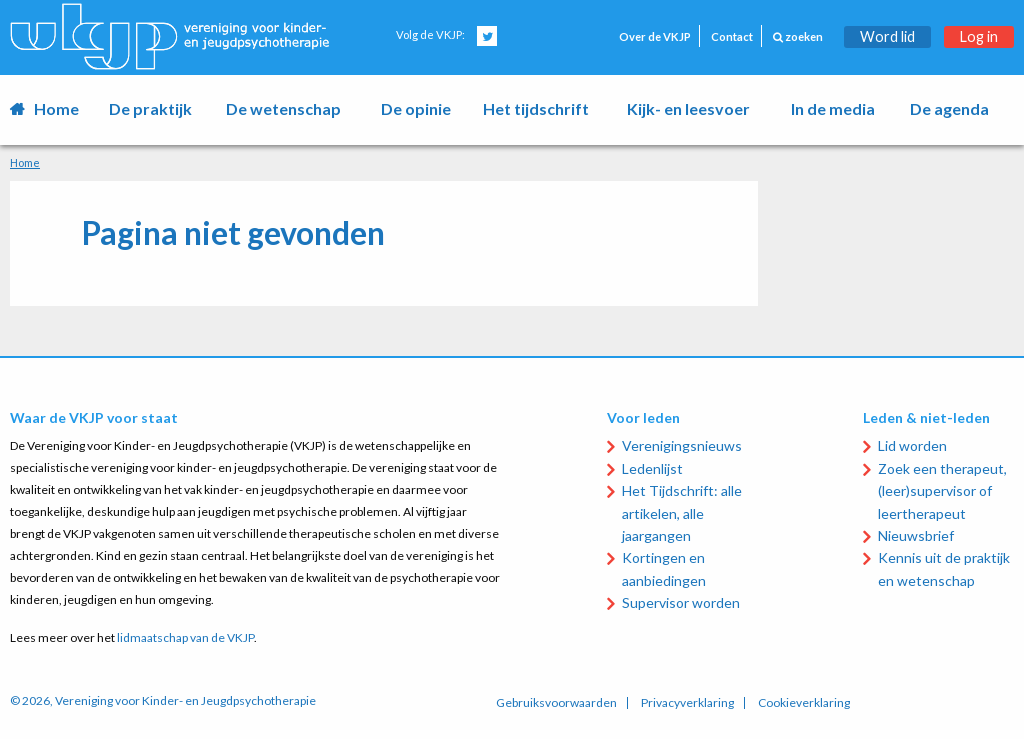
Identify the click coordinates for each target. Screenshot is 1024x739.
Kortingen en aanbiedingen (664, 568)
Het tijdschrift (536, 108)
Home (56, 108)
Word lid (887, 36)
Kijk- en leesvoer (688, 108)
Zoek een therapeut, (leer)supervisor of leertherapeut (942, 491)
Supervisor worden (681, 602)
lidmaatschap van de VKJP (185, 637)
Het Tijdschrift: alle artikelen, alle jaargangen (682, 513)
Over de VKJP (655, 36)
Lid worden (912, 445)
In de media (833, 108)
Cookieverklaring (804, 703)
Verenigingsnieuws (682, 445)
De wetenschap (283, 108)
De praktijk (150, 108)
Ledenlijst (652, 468)
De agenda (949, 108)
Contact (732, 36)
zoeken (798, 36)
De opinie (416, 108)
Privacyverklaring (687, 703)
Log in (979, 36)
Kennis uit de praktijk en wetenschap (944, 568)
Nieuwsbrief (916, 535)
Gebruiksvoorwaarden (556, 703)
